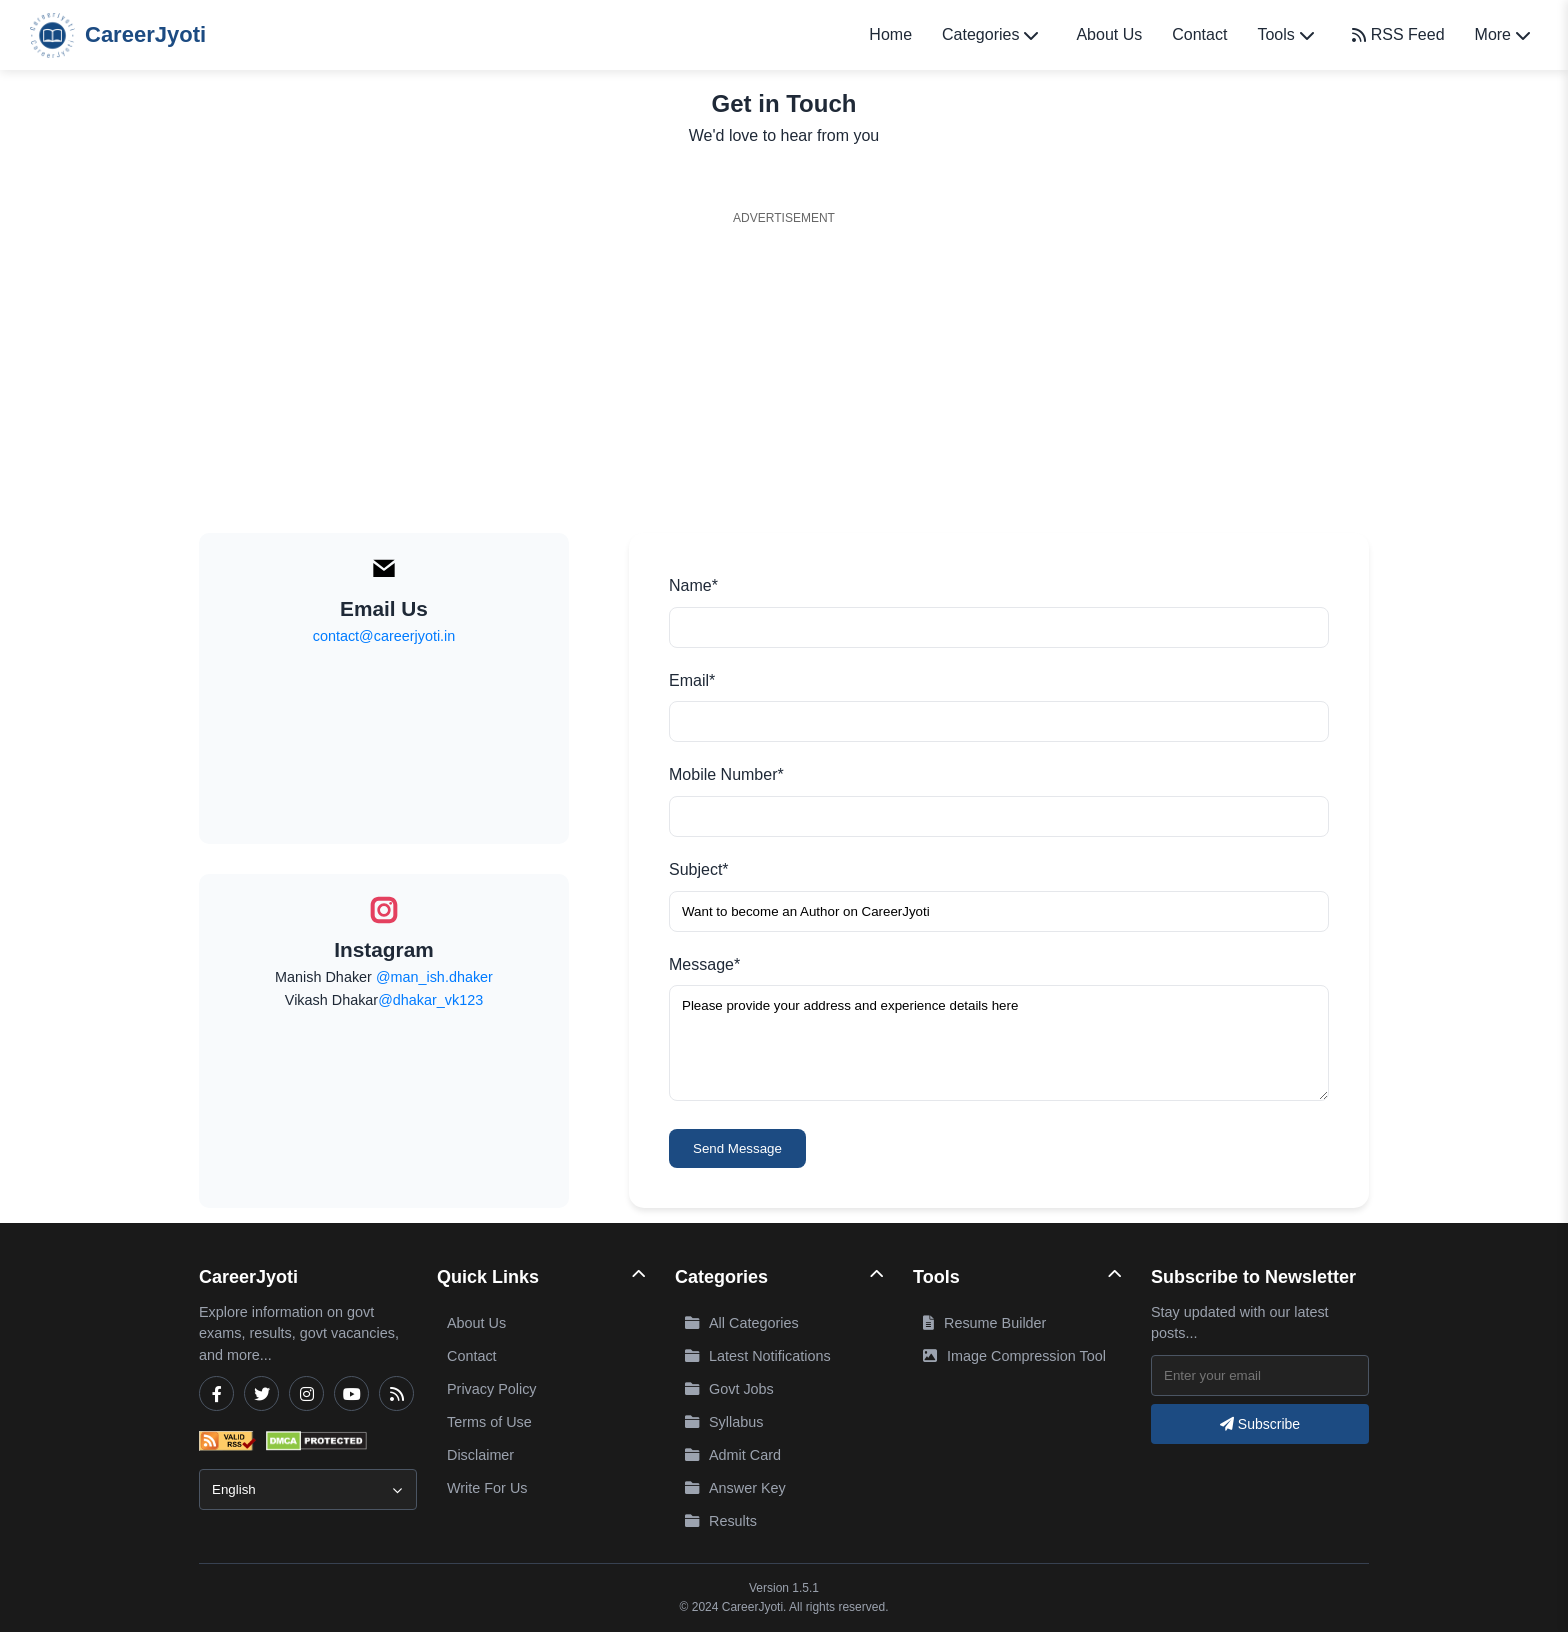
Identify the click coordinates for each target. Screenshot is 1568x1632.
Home (890, 34)
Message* (704, 964)
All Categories (742, 1323)
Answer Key (735, 1488)
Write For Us (487, 1488)
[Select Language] (308, 1489)
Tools (1285, 34)
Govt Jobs (729, 1389)
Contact (1199, 34)
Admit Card (733, 1455)
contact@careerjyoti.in (384, 636)
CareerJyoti (118, 35)
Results (721, 1521)
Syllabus (724, 1422)
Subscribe (1260, 1424)
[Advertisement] (784, 373)
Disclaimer (480, 1455)
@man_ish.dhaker (434, 977)
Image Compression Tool (1014, 1356)
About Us (1109, 34)
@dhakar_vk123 (430, 1000)
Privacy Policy (492, 1389)
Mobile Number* (726, 774)
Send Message (737, 1148)
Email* (692, 680)
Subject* (699, 869)
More (1502, 34)
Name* (693, 585)
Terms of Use (489, 1422)
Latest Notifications (758, 1356)
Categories (990, 34)
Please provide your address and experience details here (999, 1043)
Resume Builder (984, 1323)
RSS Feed (1398, 34)
